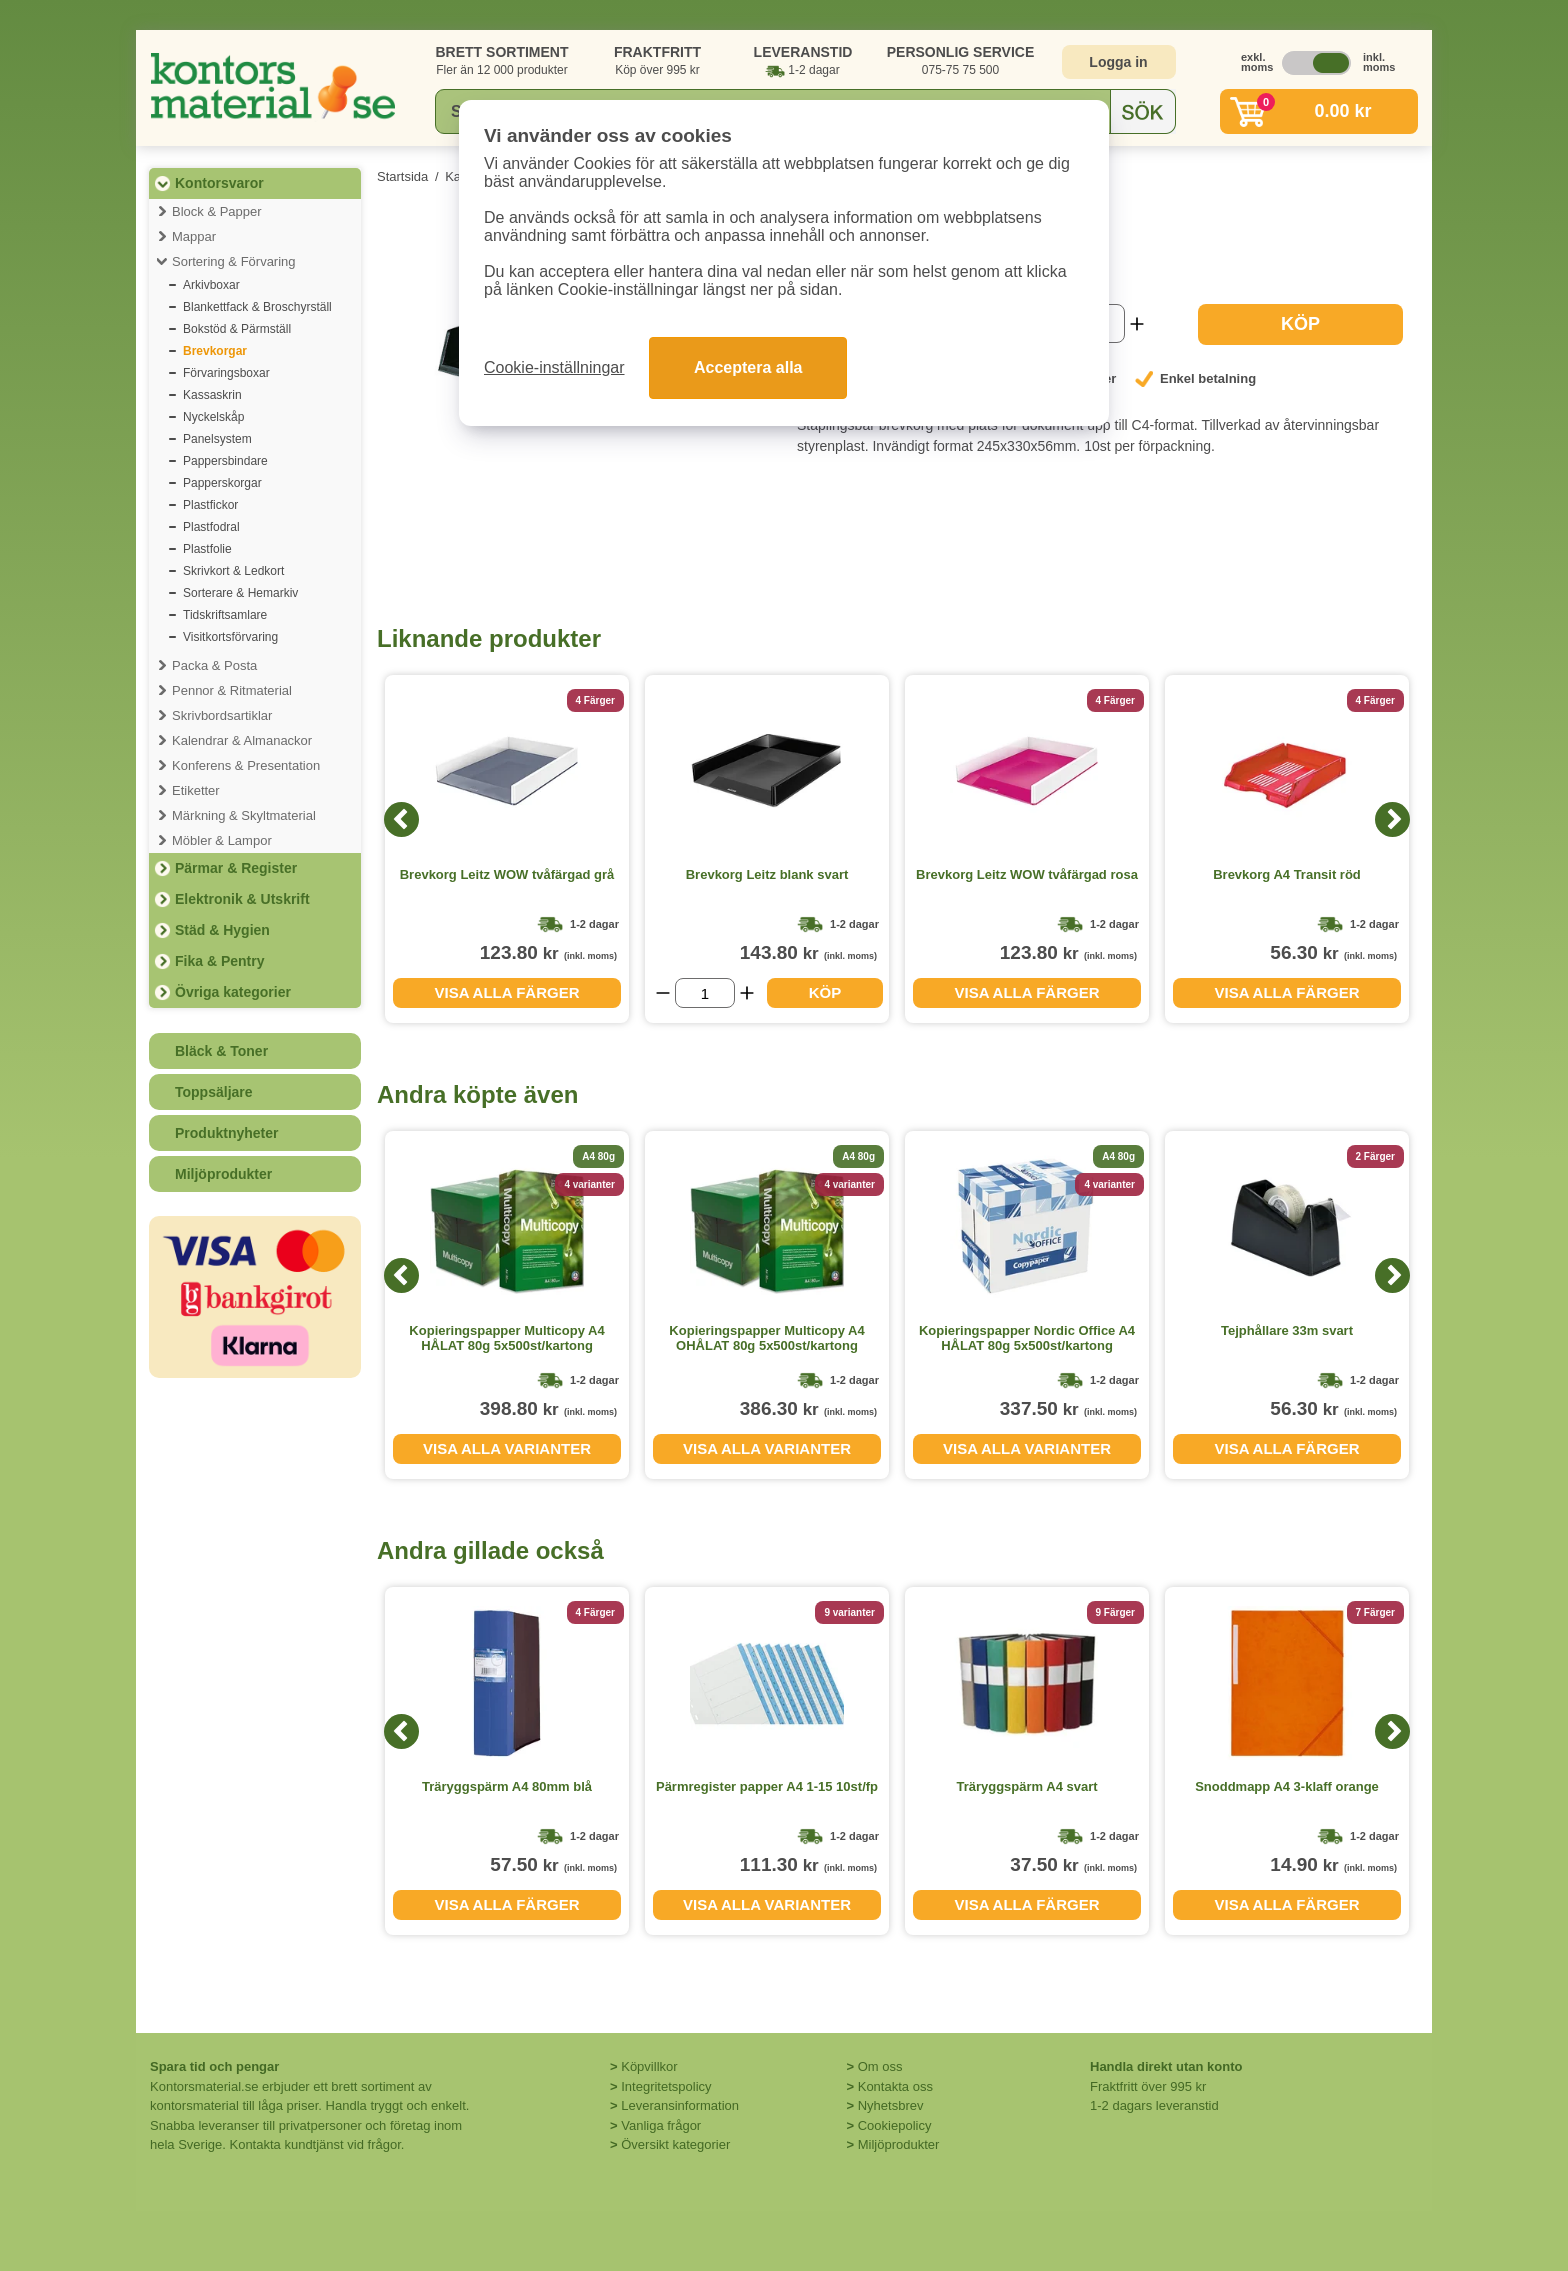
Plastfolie (207, 549)
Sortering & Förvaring (234, 261)
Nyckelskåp (213, 417)
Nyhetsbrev (891, 2105)
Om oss (880, 2066)
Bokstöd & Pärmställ (237, 329)
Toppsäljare (214, 1092)
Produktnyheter (226, 1133)
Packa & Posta (214, 665)
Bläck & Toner (221, 1051)
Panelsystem (217, 439)
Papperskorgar (222, 483)
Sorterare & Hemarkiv (240, 593)
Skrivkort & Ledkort (233, 571)
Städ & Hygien (222, 930)
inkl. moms (1374, 62)
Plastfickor (210, 505)
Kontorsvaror (219, 183)
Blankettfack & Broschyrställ (257, 307)
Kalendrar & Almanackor (242, 740)
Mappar (194, 236)
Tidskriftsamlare (225, 615)
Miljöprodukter (223, 1174)
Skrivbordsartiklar (222, 715)
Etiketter (196, 790)
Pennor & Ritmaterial (232, 690)
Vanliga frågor (661, 2125)
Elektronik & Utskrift (242, 899)
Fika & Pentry (219, 961)
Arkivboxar (211, 285)
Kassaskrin (212, 395)
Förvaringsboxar (226, 373)
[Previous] (401, 819)
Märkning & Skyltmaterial (244, 815)
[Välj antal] (705, 993)
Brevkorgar (215, 351)
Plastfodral (211, 527)
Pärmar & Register (236, 868)
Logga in (1118, 62)
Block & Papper (217, 211)
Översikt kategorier (675, 2144)
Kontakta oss (895, 2086)
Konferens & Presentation (246, 765)
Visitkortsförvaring (230, 637)
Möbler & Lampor (222, 840)
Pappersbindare (225, 461)
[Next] (1392, 819)
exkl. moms (1252, 62)
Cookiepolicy (895, 2125)
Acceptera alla (748, 367)
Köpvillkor (649, 2066)
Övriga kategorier (233, 992)
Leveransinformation (680, 2105)
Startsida (402, 176)
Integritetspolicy (666, 2086)
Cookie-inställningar (554, 367)
